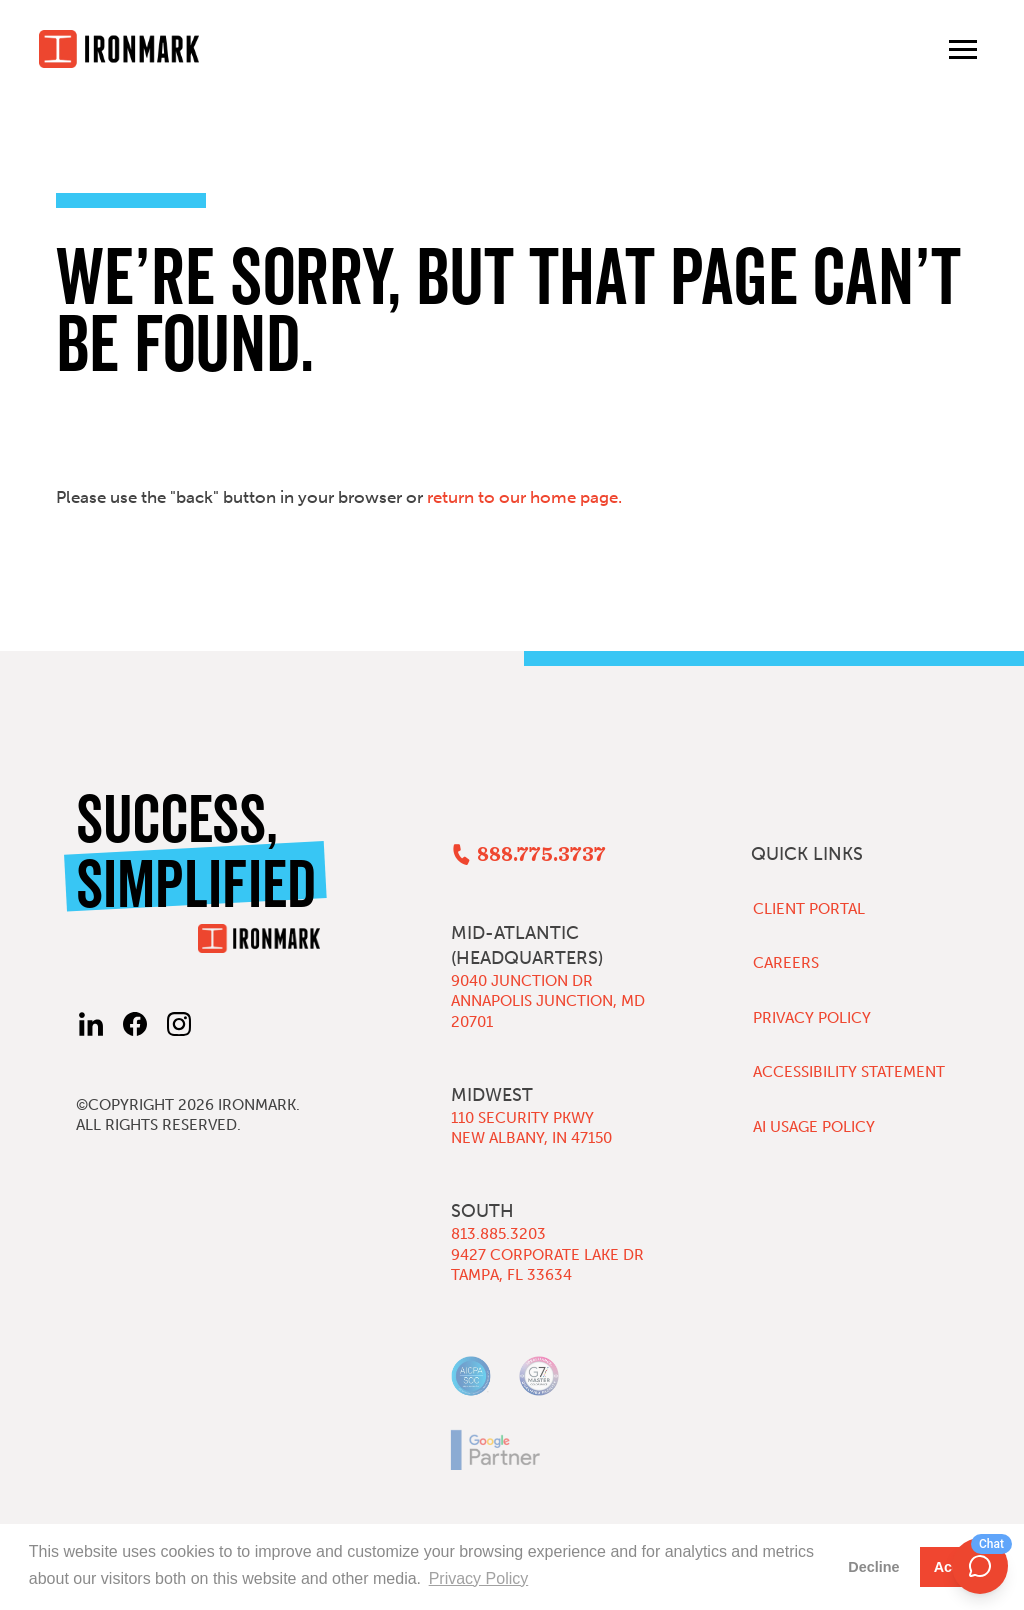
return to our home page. (524, 497)
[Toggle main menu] (963, 49)
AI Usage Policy (814, 1127)
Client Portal (809, 909)
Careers (786, 963)
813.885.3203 (498, 1234)
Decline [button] (873, 1567)
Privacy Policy (812, 1018)
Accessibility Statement (849, 1072)
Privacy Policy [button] (479, 1578)
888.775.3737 (541, 855)
